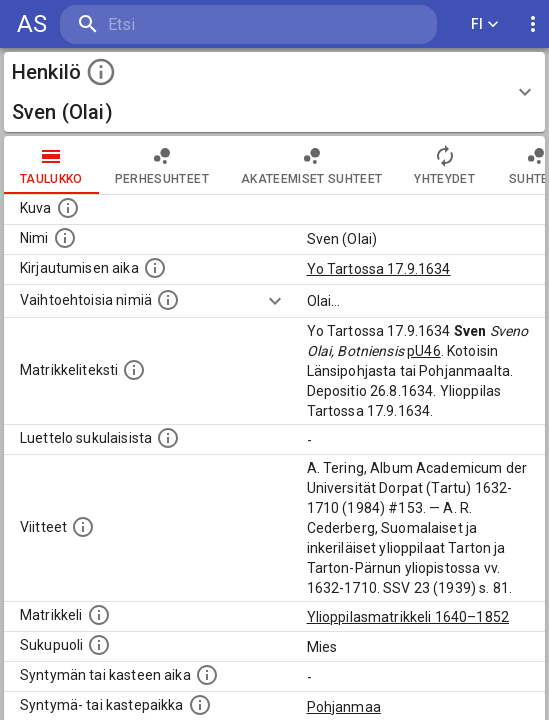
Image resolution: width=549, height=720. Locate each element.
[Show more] (275, 301)
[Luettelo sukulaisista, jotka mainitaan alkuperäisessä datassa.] (168, 438)
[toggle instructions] (101, 72)
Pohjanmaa (344, 707)
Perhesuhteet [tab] (162, 165)
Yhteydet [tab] (444, 165)
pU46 (424, 351)
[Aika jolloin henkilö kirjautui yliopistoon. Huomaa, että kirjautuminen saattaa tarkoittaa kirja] (155, 268)
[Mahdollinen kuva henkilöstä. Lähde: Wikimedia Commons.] (68, 208)
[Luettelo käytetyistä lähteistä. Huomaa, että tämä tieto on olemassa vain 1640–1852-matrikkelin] (83, 527)
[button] (274, 92)
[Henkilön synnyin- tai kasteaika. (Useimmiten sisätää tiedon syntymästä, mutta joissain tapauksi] (207, 675)
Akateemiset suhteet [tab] (312, 165)
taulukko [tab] (51, 165)
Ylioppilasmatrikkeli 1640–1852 (408, 617)
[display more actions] (533, 24)
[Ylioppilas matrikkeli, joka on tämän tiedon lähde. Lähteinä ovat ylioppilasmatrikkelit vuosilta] (99, 615)
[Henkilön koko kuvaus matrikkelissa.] (134, 370)
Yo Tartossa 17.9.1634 (379, 269)
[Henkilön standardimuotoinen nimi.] (65, 238)
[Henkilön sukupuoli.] (99, 645)
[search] (179, 24)
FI (485, 24)
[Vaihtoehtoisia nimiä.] (168, 300)
